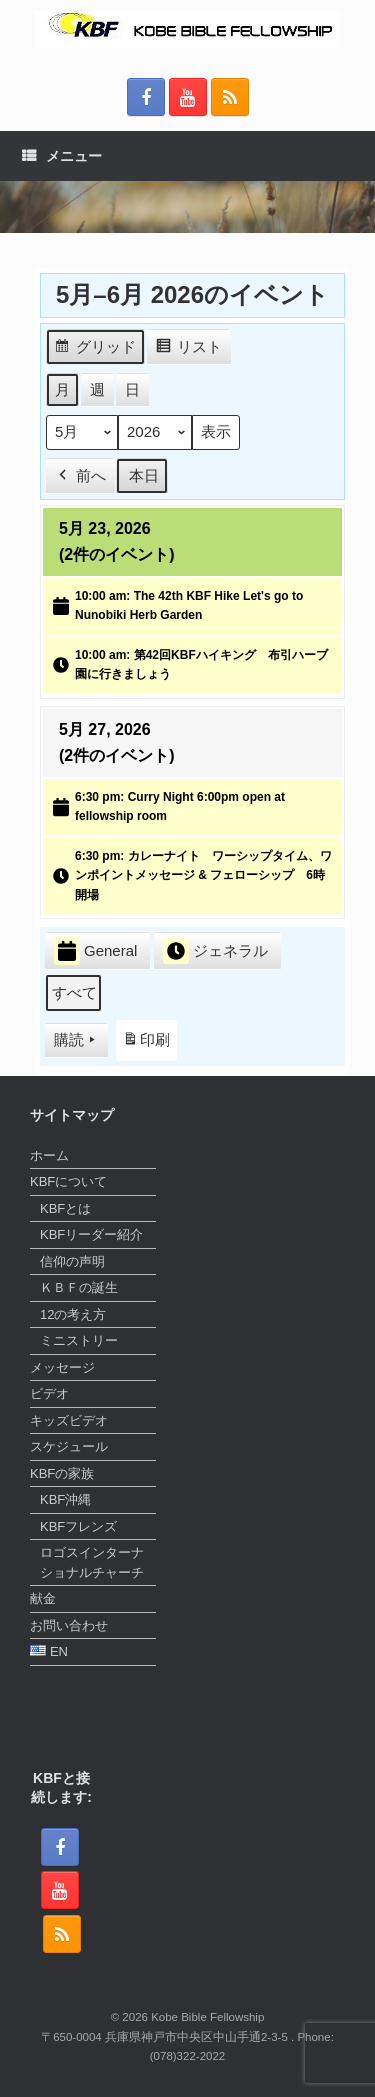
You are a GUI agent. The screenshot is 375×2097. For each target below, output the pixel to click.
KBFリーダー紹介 (91, 1234)
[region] (187, 207)
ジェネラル (215, 951)
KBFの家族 (62, 1473)
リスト (188, 349)
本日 (144, 475)
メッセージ (62, 1367)
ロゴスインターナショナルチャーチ (92, 1562)
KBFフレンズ (78, 1526)
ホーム (49, 1155)
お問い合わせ (69, 1625)
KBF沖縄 (65, 1499)
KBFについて (68, 1181)
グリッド (95, 349)
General (95, 951)
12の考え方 (73, 1314)
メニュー (62, 156)
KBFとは (65, 1208)
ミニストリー (79, 1340)
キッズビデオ (69, 1420)
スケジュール (69, 1446)
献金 (43, 1598)
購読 (76, 1041)
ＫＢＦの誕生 (79, 1287)
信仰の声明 (72, 1261)
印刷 (146, 1044)
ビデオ (49, 1393)
